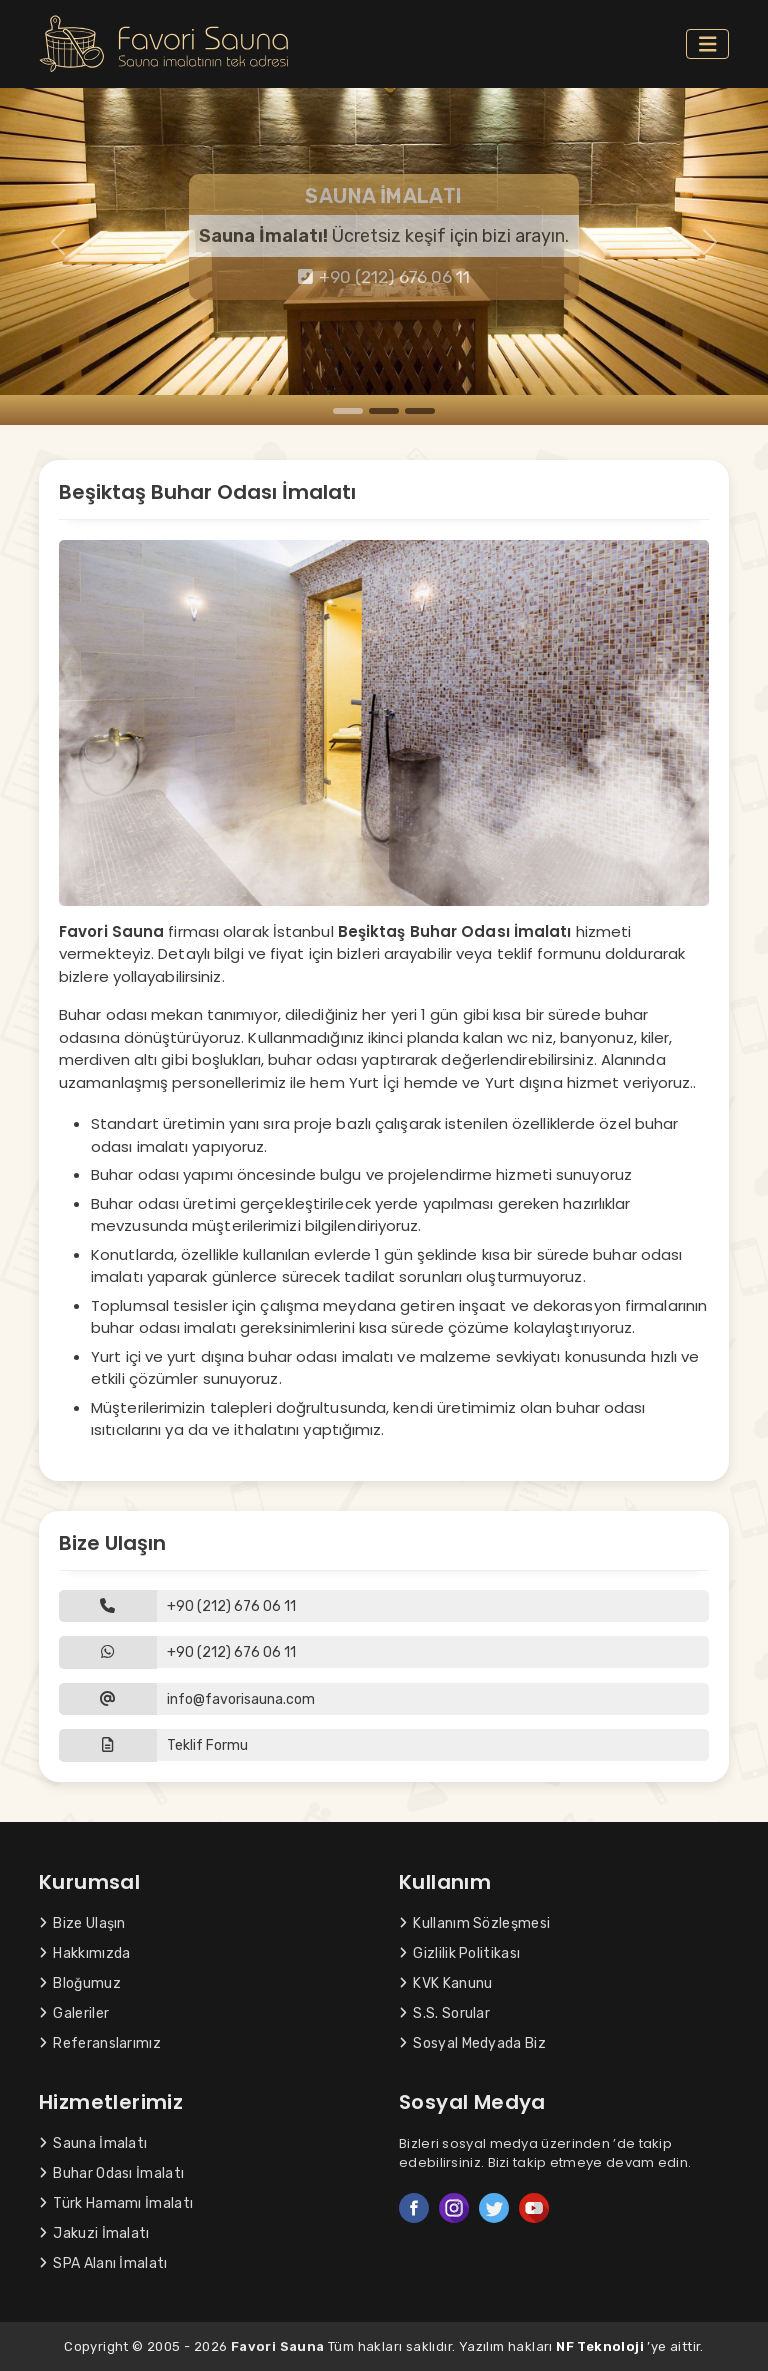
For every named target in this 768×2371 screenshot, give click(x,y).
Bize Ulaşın (82, 1923)
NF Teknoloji (600, 2346)
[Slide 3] (420, 411)
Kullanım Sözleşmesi (474, 1923)
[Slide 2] (384, 411)
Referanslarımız (100, 2043)
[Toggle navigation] (708, 44)
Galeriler (74, 2013)
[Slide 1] (348, 411)
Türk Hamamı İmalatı (116, 2203)
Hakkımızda (84, 1953)
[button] (384, 1745)
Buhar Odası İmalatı (111, 2173)
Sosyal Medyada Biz (472, 2043)
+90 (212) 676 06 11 (384, 277)
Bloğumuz (80, 1983)
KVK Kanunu (445, 1983)
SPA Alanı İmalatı (103, 2263)
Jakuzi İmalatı (94, 2233)
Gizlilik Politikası (459, 1953)
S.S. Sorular (444, 2013)
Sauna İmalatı (93, 2143)
